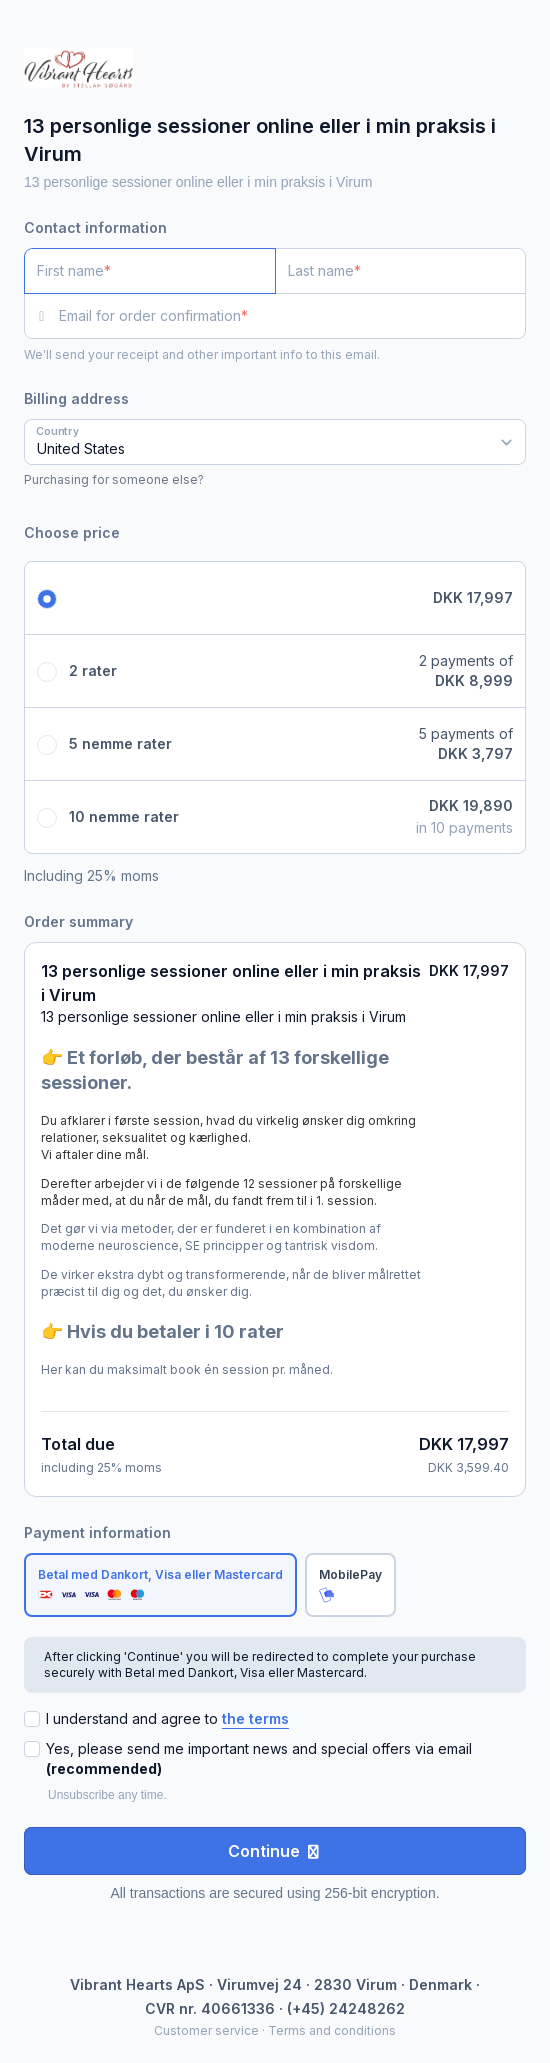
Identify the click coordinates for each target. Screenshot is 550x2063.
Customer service (206, 2030)
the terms (255, 1718)
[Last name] (401, 271)
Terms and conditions (332, 2030)
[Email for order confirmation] (292, 316)
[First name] (150, 271)
